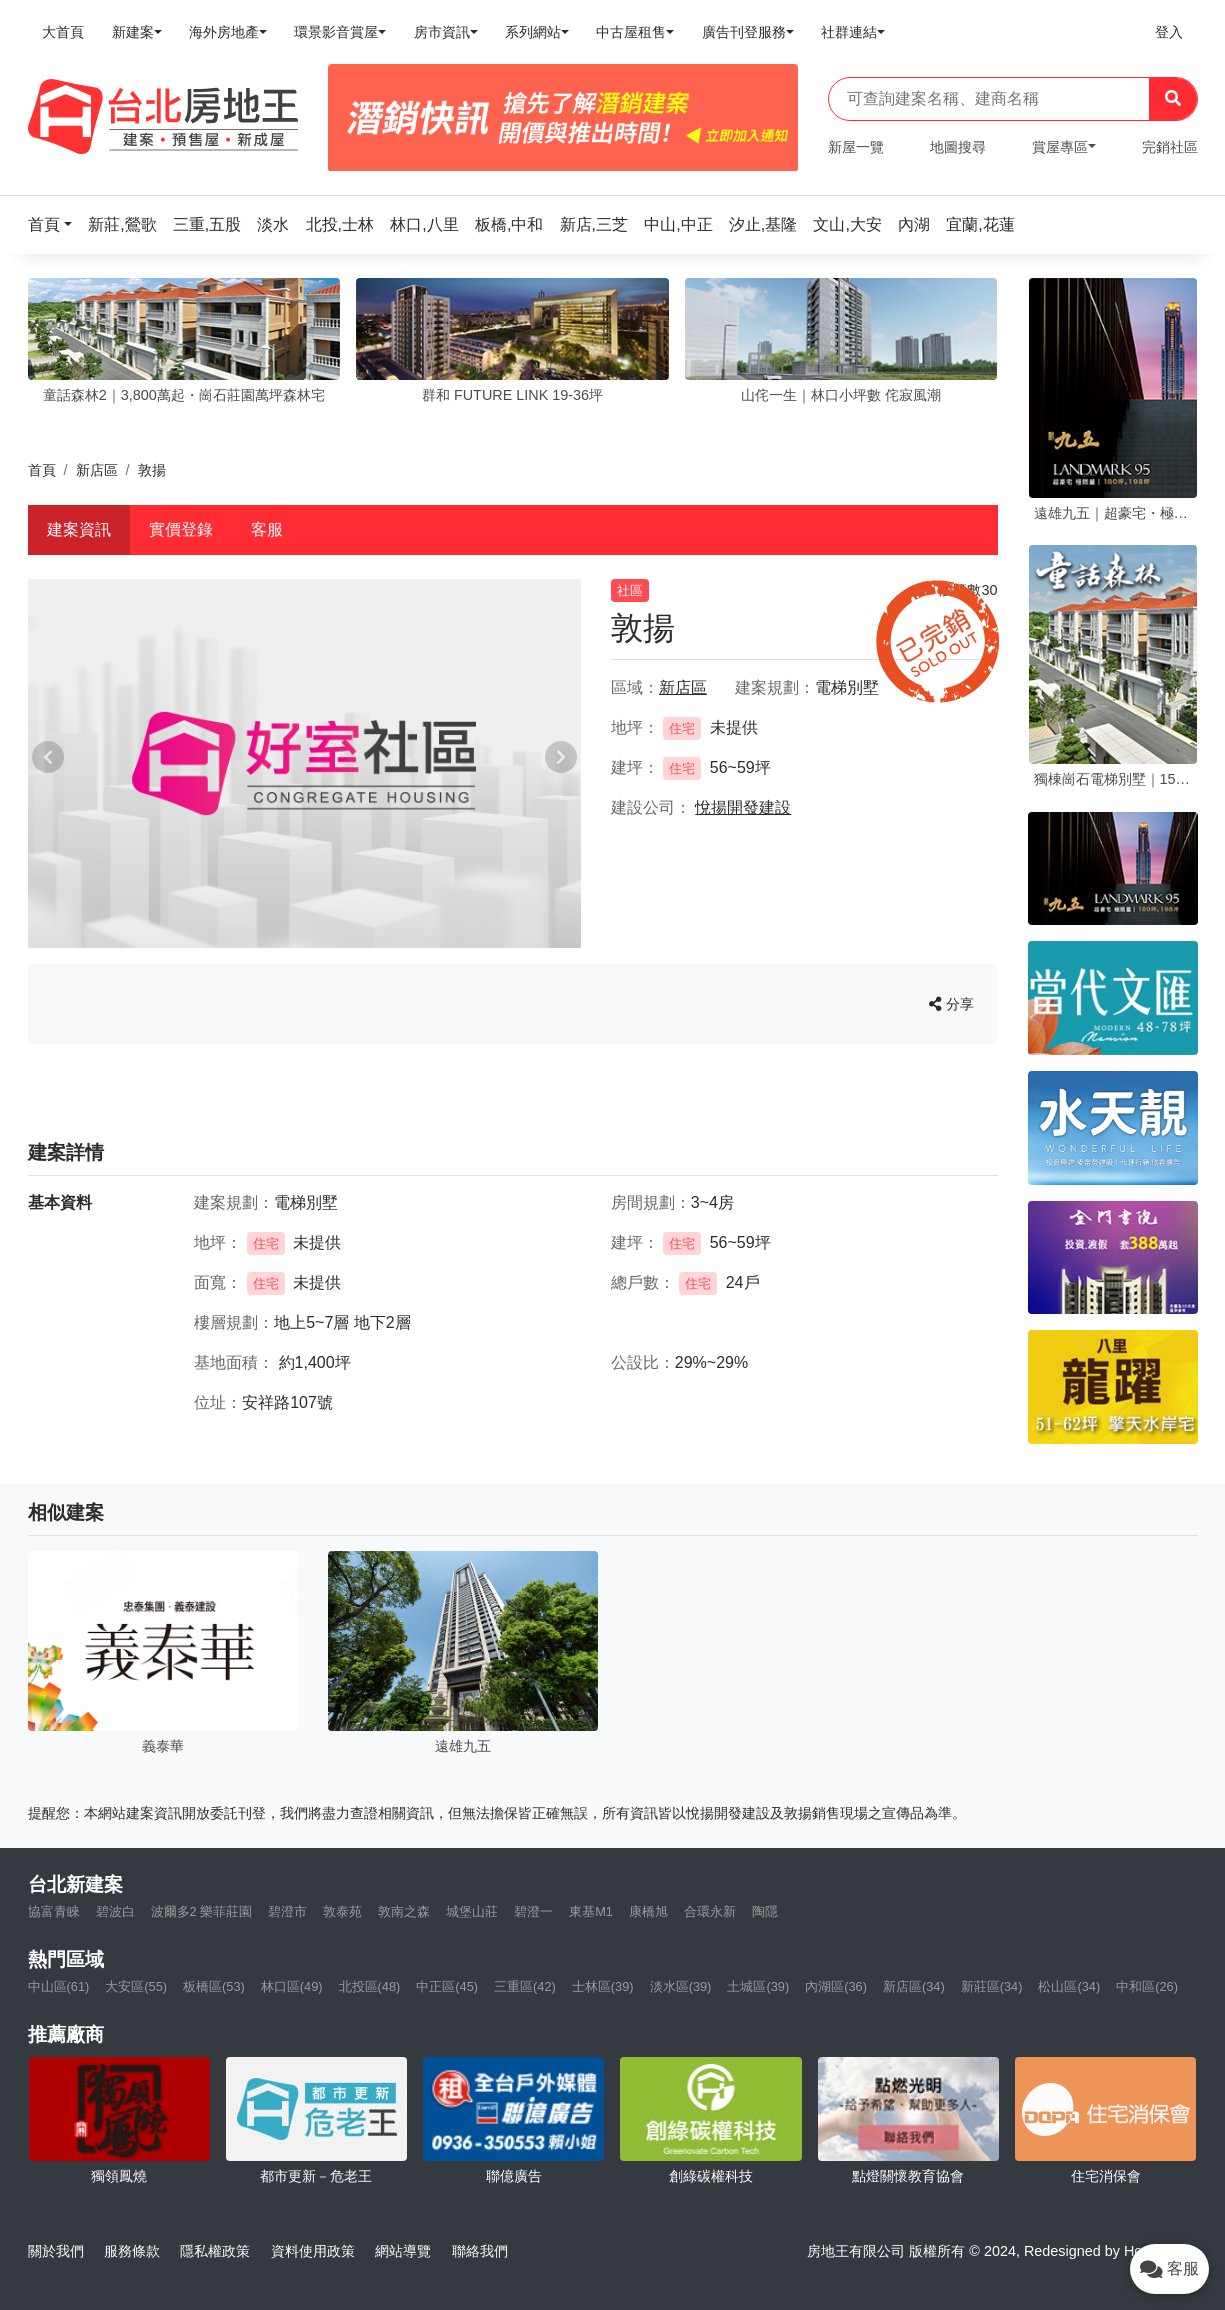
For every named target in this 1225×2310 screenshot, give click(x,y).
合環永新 (710, 1911)
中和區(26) (1147, 1986)
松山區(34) (1069, 1986)
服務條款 (132, 2251)
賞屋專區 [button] (1060, 147)
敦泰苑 (342, 1911)
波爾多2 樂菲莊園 (202, 1911)
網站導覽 (403, 2251)
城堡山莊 (472, 1911)
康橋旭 (648, 1911)
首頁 (42, 470)
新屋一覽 (856, 147)
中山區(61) (59, 1986)
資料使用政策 (313, 2251)
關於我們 (56, 2251)
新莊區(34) (992, 1986)
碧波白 (115, 1911)
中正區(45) (447, 1986)
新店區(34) (914, 1986)
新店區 (97, 470)
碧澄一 (533, 1911)
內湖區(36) (836, 1986)
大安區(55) (136, 1986)
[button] (56, 224)
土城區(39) (758, 1986)
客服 (267, 529)
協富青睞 (54, 1911)
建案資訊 (79, 529)
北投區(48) (370, 1986)
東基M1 (591, 1911)
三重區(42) (525, 1986)
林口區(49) (292, 1986)
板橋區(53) (214, 1986)
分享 (951, 1004)
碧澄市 (287, 1911)
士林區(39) (603, 1986)
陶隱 (765, 1911)
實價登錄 (181, 529)
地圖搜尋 (958, 147)
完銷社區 (1170, 147)
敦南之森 (404, 1911)
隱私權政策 (215, 2251)
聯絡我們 (480, 2251)
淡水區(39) (681, 1986)
